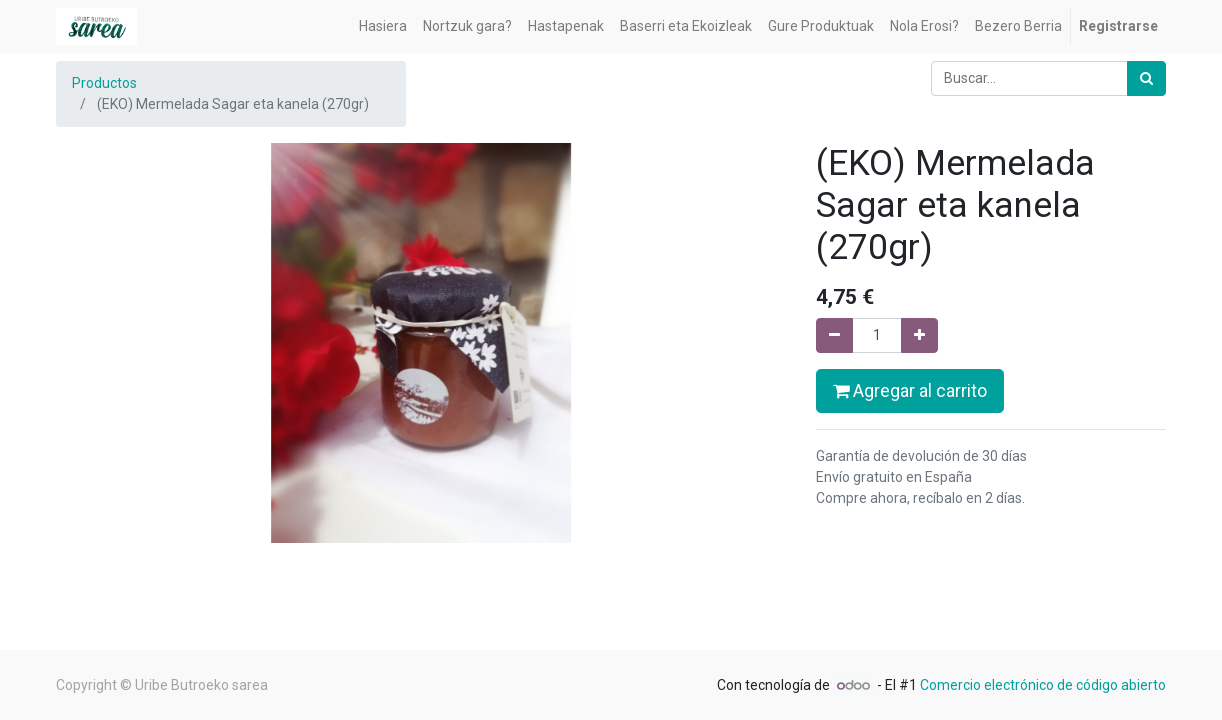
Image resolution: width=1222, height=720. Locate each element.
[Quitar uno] (834, 335)
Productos (104, 83)
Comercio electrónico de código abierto (1043, 685)
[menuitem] (383, 26)
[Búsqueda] (1146, 78)
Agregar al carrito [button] (910, 391)
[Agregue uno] (919, 335)
